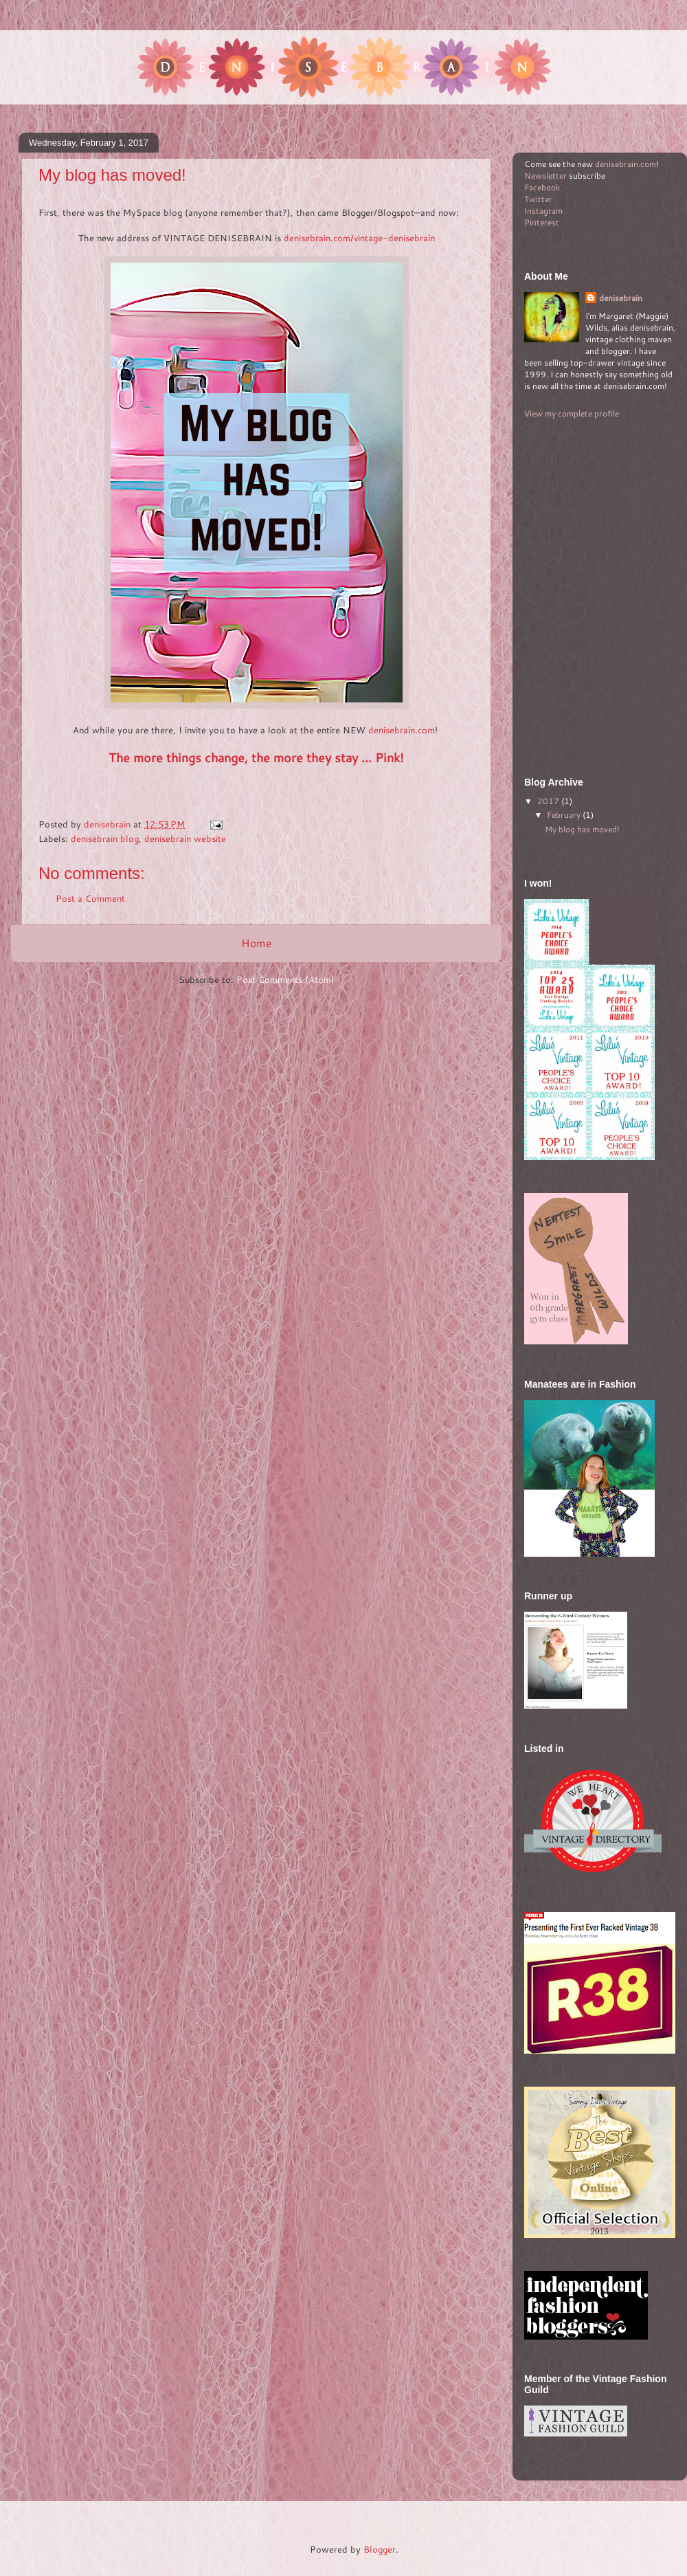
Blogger (379, 2549)
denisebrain (620, 298)
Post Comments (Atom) (285, 979)
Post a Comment (90, 898)
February (565, 815)
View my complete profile (571, 413)
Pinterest (541, 222)
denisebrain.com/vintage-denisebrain (359, 238)
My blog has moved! (582, 829)
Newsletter (545, 175)
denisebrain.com (401, 730)
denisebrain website (185, 838)
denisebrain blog (105, 838)
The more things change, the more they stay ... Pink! (256, 757)
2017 (549, 801)
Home (256, 943)
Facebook (542, 187)
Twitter (538, 199)
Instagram (543, 210)
